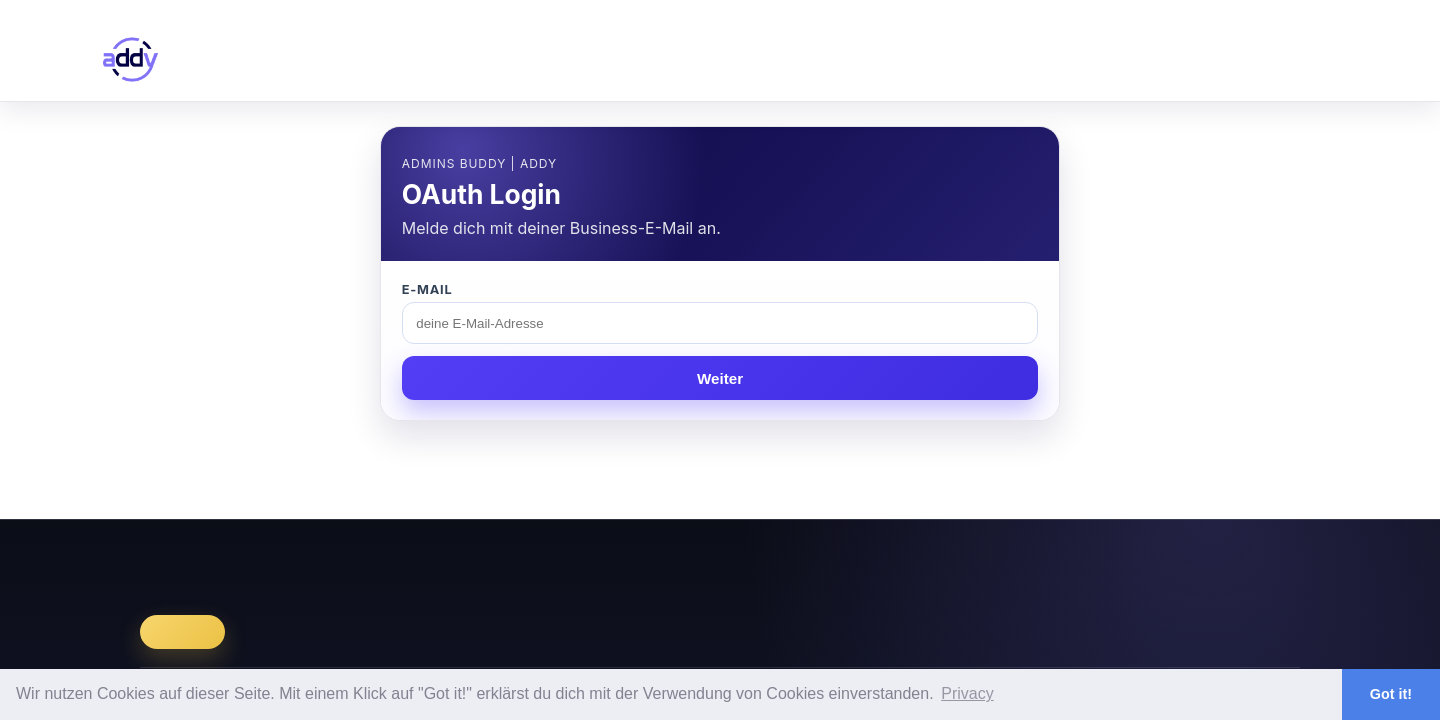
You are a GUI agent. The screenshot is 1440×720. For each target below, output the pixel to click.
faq (1224, 59)
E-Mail (427, 289)
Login (1333, 9)
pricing (1139, 59)
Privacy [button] (967, 693)
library (1042, 59)
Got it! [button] (1391, 694)
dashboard (827, 59)
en (1227, 9)
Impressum (1000, 558)
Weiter (720, 378)
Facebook (1265, 558)
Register (1287, 9)
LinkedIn (1187, 558)
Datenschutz (1098, 558)
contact (1313, 59)
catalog (943, 59)
